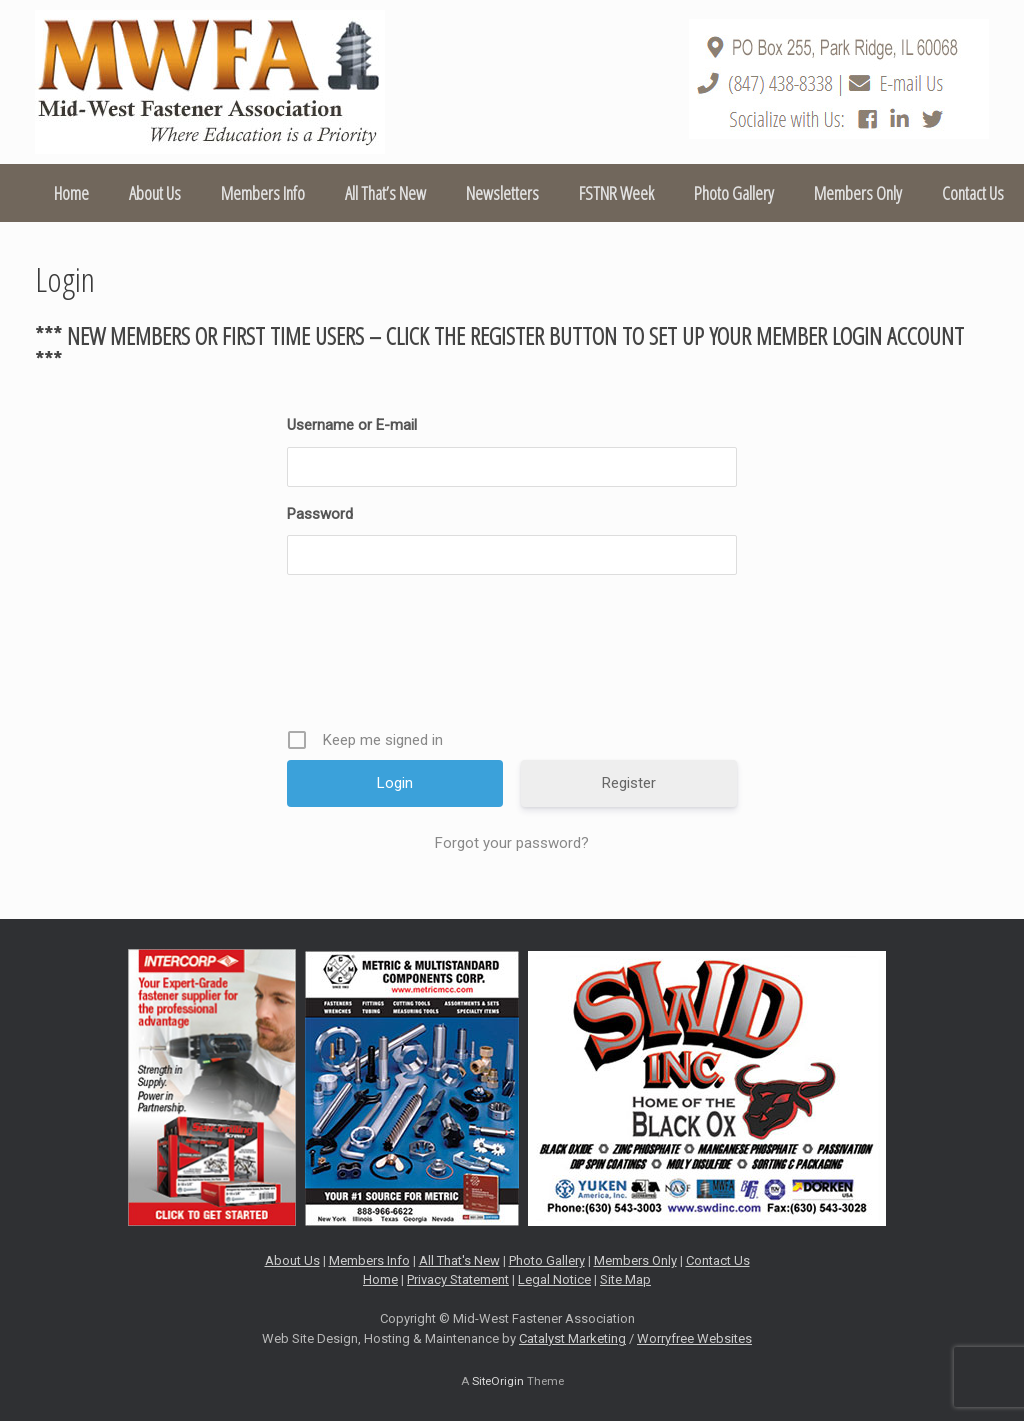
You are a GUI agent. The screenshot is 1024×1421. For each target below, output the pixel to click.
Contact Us (973, 193)
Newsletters (502, 193)
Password (320, 514)
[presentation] (514, 659)
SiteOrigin (498, 1381)
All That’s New (385, 193)
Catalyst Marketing (572, 1338)
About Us (155, 193)
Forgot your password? (512, 843)
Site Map (625, 1279)
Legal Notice (554, 1279)
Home (71, 193)
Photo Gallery (734, 193)
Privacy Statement (458, 1279)
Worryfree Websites (694, 1338)
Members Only (858, 193)
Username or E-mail (352, 425)
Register (629, 783)
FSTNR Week (616, 193)
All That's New (459, 1260)
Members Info (263, 193)
